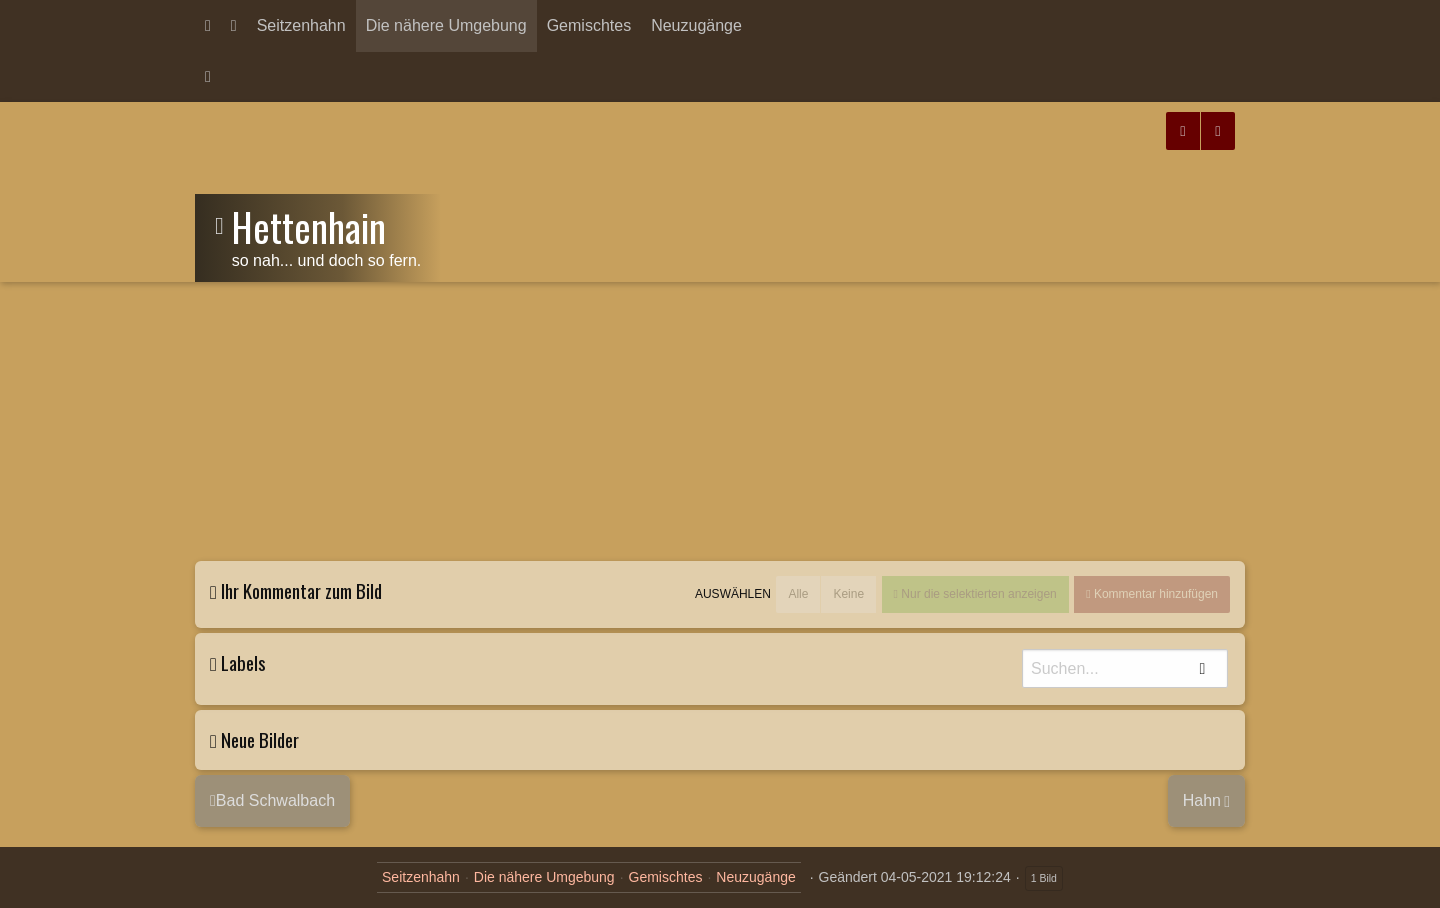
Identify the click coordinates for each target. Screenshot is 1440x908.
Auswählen (733, 595)
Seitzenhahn (301, 25)
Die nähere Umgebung (446, 25)
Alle (798, 594)
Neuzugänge (696, 25)
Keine (848, 594)
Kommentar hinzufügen (1154, 594)
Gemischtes (589, 25)
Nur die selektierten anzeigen (977, 594)
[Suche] (1125, 668)
